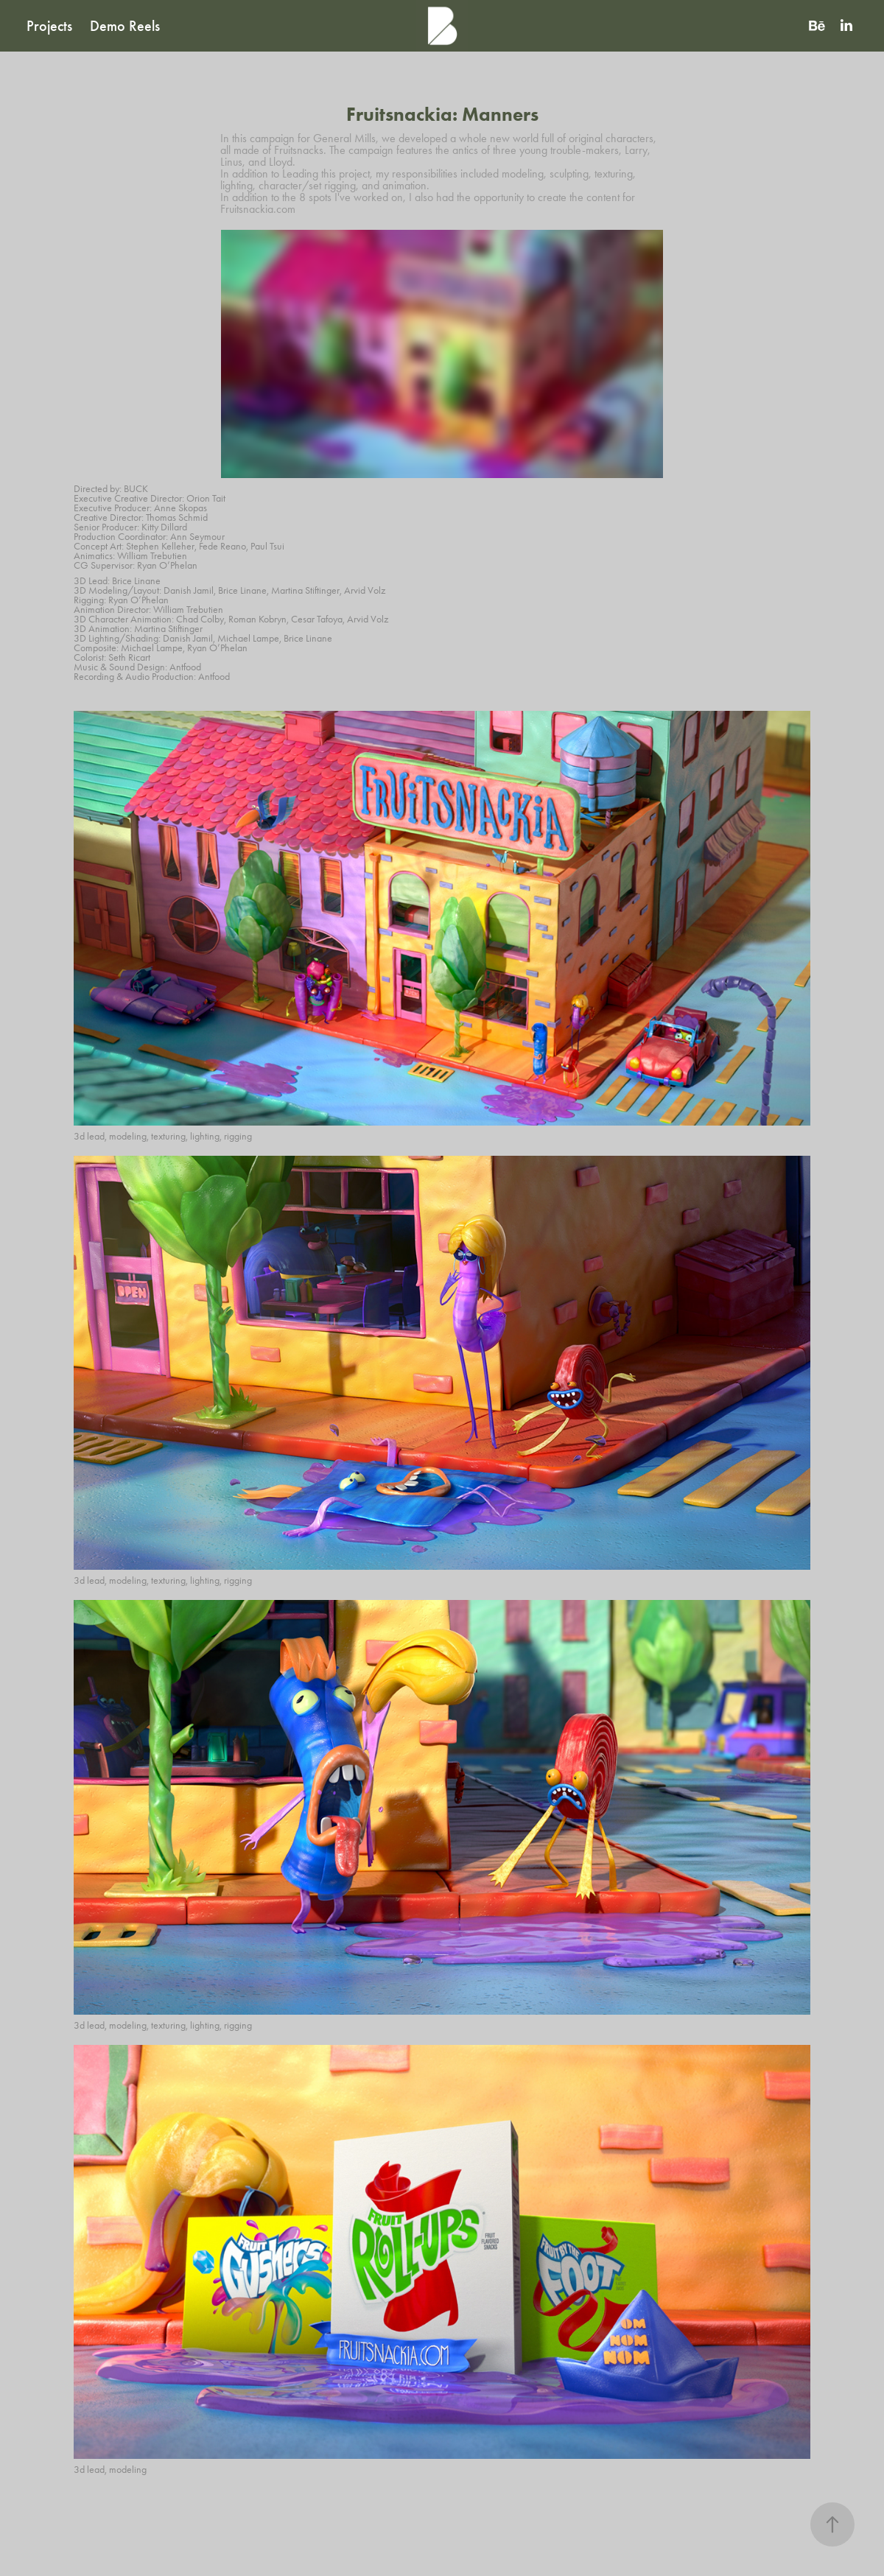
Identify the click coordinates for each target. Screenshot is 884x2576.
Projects (49, 26)
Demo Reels (125, 26)
